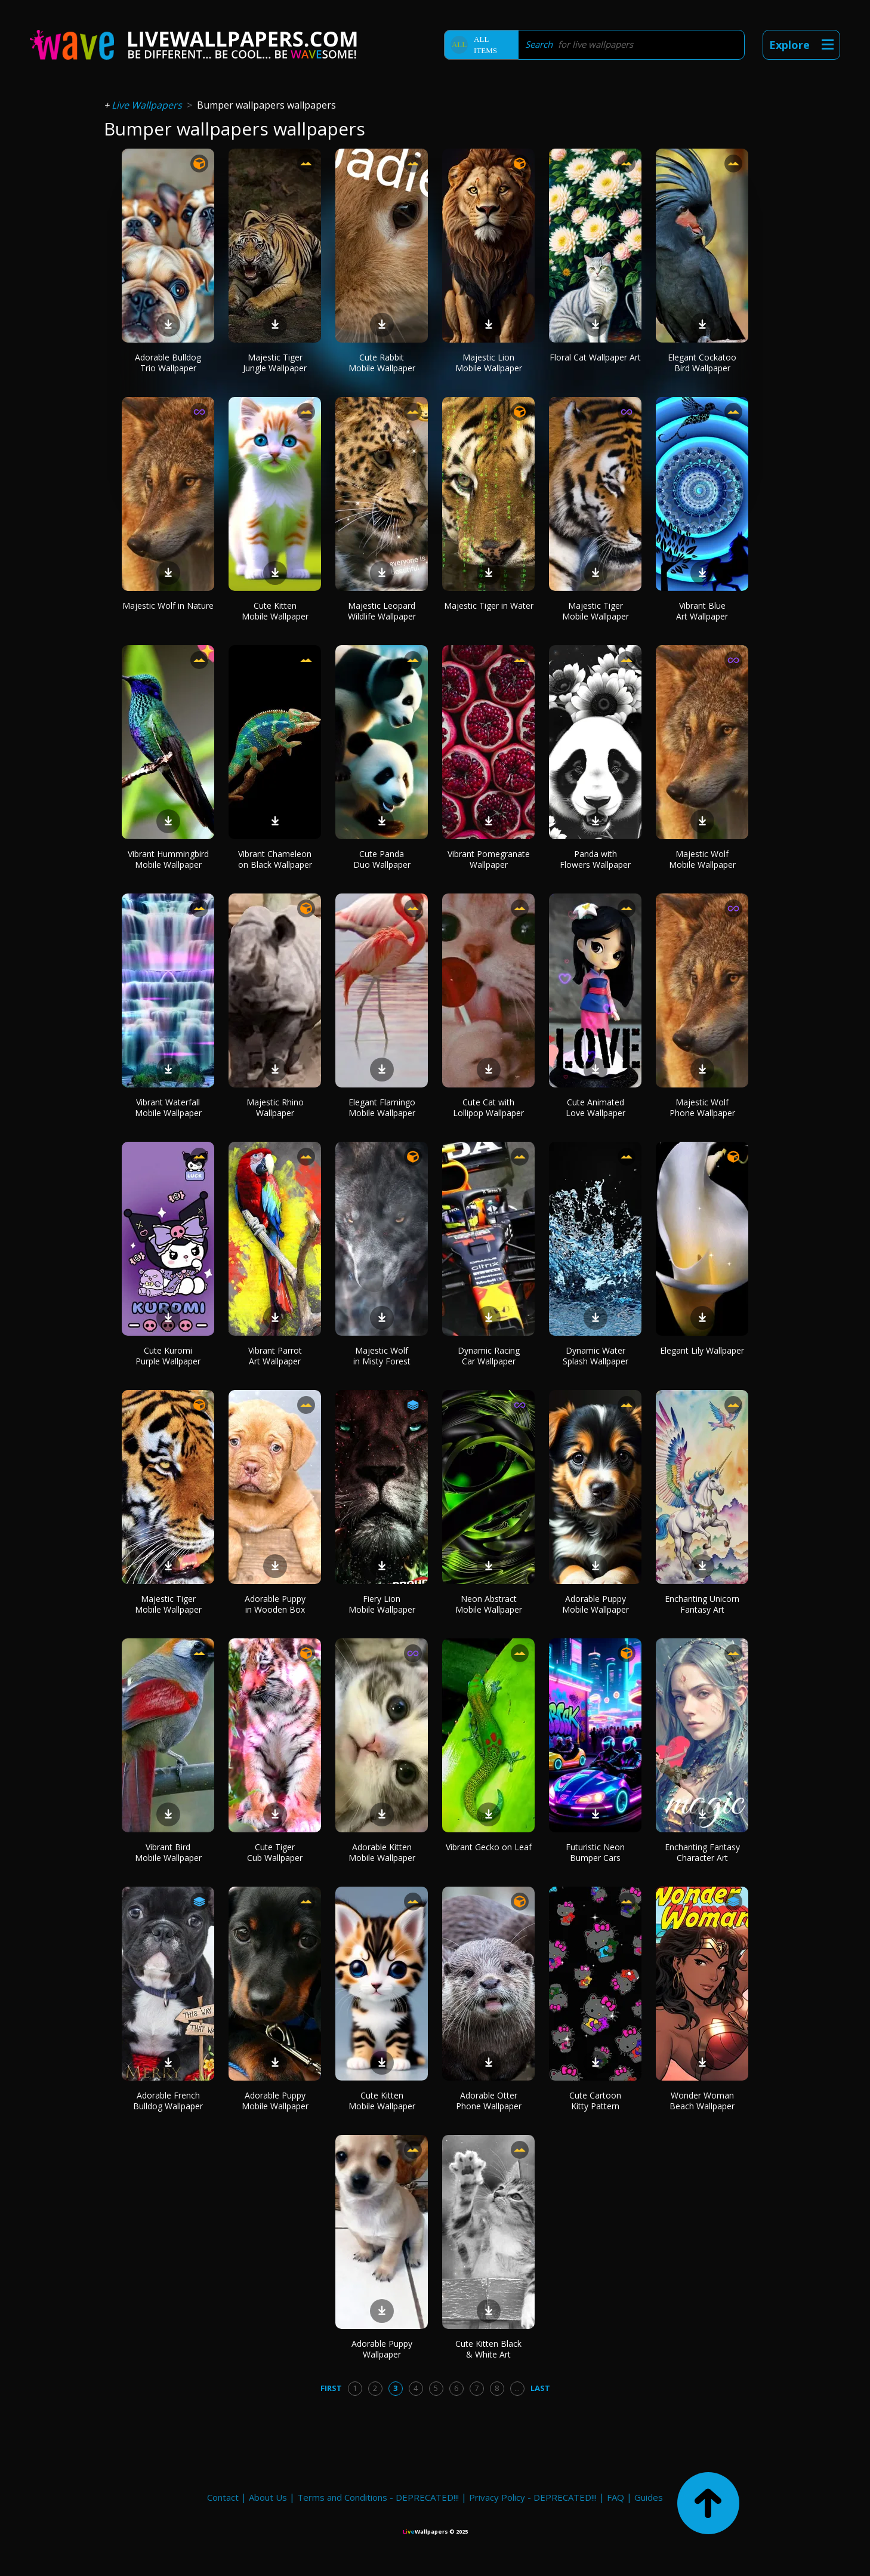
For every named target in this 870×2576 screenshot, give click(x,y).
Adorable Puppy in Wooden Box (275, 1604)
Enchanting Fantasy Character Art (702, 1852)
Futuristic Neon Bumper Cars (595, 1852)
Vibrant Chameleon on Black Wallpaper (275, 859)
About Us (268, 2497)
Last (540, 2388)
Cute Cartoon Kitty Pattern (595, 2101)
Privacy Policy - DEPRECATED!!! (533, 2497)
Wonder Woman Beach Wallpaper (702, 2101)
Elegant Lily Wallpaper (702, 1350)
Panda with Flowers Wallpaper (595, 859)
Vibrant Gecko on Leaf (489, 1847)
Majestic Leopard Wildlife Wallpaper (382, 611)
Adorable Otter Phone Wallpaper (489, 2101)
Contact (223, 2497)
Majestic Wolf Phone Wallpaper (702, 1107)
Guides (648, 2497)
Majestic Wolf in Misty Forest (382, 1356)
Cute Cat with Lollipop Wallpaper (488, 1107)
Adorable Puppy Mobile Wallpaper (595, 1604)
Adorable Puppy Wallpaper (381, 2349)
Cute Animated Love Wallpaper (595, 1107)
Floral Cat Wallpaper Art (595, 357)
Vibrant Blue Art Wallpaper (702, 611)
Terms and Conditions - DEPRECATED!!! (378, 2497)
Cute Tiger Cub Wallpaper (275, 1852)
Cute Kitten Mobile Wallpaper (275, 611)
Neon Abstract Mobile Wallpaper (488, 1604)
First (331, 2388)
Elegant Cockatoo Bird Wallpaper (702, 363)
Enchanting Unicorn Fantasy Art (702, 1604)
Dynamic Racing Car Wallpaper (489, 1356)
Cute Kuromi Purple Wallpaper (167, 1356)
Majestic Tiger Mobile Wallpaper (595, 611)
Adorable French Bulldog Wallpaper (168, 2101)
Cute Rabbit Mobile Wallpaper (381, 363)
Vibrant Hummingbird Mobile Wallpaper (168, 859)
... (517, 2388)
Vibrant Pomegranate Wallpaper (489, 859)
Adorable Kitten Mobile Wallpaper (381, 1852)
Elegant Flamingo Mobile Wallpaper (381, 1107)
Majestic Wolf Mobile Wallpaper (702, 859)
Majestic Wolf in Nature (168, 605)
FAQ (615, 2497)
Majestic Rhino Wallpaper (275, 1107)
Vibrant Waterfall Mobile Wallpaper (168, 1107)
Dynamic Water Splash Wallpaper (595, 1356)
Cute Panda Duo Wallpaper (382, 859)
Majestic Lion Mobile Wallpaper (488, 363)
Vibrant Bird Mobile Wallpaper (168, 1852)
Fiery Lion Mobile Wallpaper (381, 1604)
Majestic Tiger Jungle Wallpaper (275, 363)
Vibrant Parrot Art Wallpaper (275, 1356)
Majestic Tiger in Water (488, 605)
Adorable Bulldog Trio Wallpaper (168, 363)
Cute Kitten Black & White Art (488, 2349)
